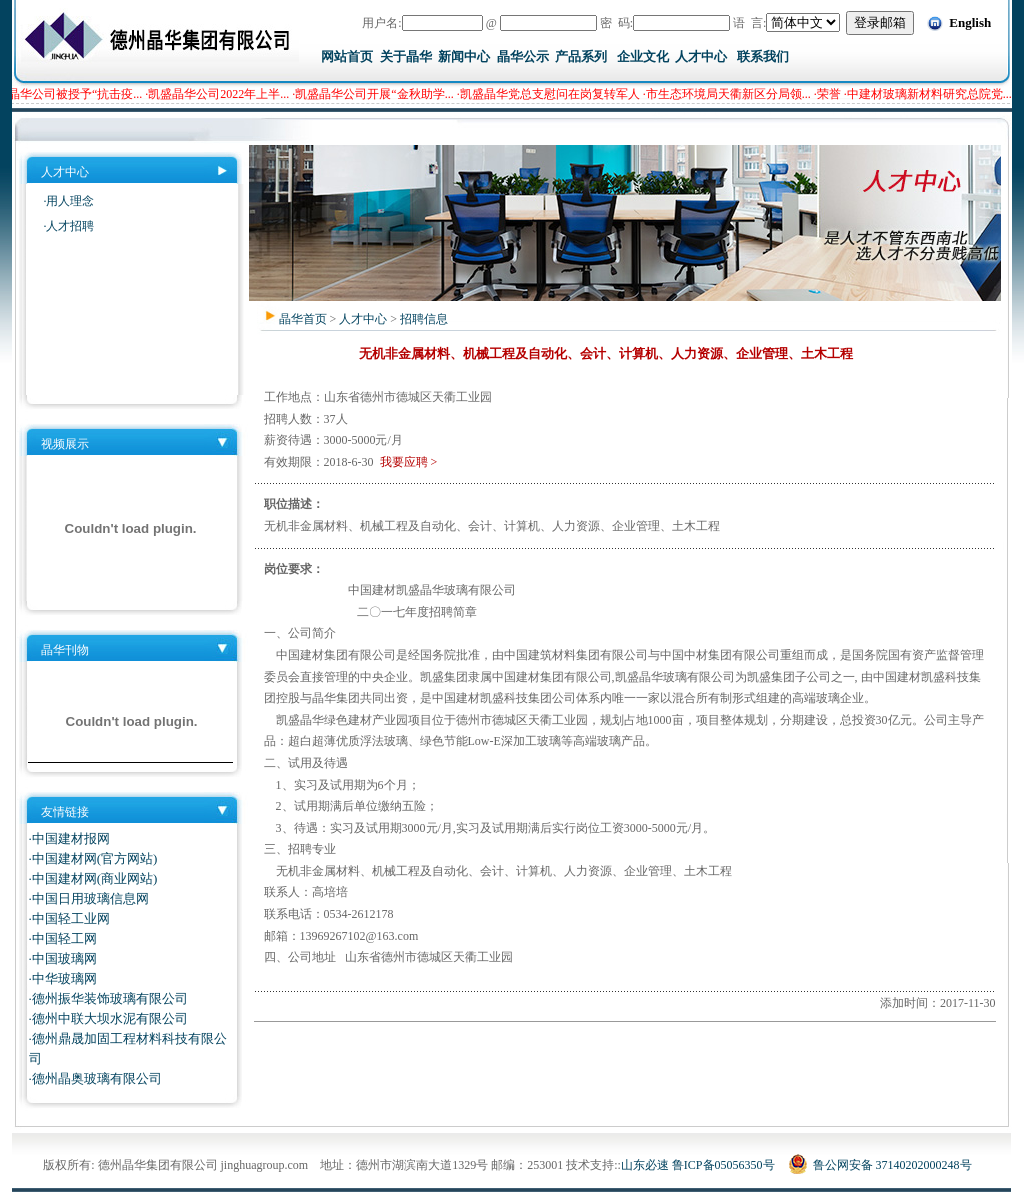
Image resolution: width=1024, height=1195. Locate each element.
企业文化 (643, 56)
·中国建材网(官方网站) (93, 858)
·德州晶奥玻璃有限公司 (95, 1078)
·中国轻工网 (63, 938)
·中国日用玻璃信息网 (89, 898)
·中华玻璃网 (63, 978)
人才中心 (701, 56)
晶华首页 (303, 319)
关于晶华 (406, 56)
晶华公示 (523, 56)
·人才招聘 (68, 226)
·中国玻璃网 (63, 958)
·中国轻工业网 (69, 918)
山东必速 (645, 1165)
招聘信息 (424, 319)
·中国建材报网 (69, 838)
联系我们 (763, 56)
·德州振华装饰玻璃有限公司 (108, 998)
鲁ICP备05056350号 (723, 1165)
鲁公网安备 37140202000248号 (880, 1165)
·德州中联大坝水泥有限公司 (108, 1018)
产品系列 (581, 56)
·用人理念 (68, 201)
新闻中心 (464, 56)
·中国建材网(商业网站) (93, 878)
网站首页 (347, 56)
